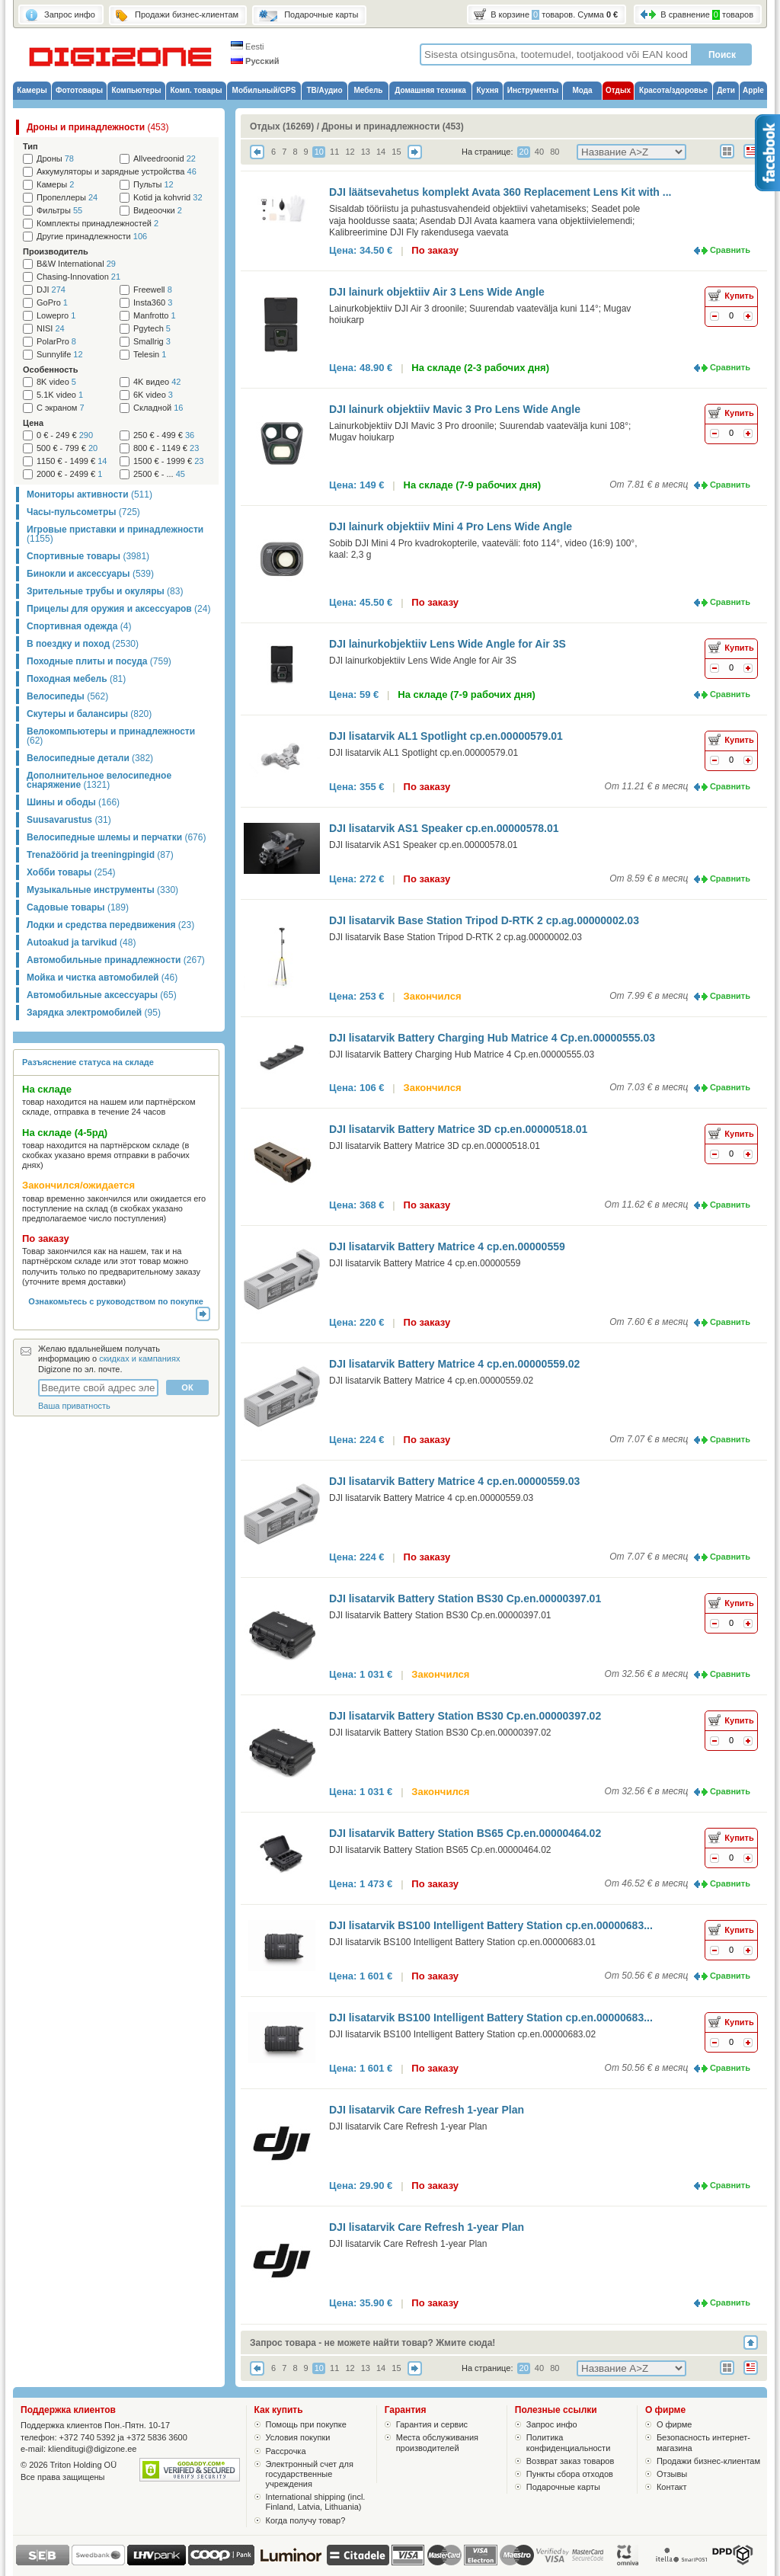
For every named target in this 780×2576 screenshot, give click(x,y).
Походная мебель (76, 678)
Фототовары (79, 90)
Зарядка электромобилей (94, 1012)
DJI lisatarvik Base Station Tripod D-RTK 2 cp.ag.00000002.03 (484, 920)
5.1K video (60, 395)
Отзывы (672, 2473)
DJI (51, 290)
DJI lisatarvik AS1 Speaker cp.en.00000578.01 (443, 828)
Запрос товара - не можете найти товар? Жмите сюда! (372, 2343)
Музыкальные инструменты (102, 889)
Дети (726, 90)
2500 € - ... (159, 474)
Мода (582, 90)
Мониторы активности (89, 494)
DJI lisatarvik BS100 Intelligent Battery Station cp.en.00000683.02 (462, 2034)
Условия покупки (298, 2437)
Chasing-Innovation (78, 277)
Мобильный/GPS (264, 90)
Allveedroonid (164, 159)
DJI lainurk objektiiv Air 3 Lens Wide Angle (437, 292)
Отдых (618, 90)
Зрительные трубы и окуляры (105, 591)
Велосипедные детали (90, 758)
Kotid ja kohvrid (168, 198)
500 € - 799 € (67, 448)
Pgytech (152, 329)
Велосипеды (67, 696)
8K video (56, 382)
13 (365, 151)
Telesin (149, 354)
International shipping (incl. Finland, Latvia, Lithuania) (316, 2501)
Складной (158, 408)
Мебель (368, 90)
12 (349, 151)
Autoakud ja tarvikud (81, 942)
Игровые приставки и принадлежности (115, 534)
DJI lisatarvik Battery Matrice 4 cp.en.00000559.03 (454, 1481)
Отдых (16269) (282, 126)
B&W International (76, 264)
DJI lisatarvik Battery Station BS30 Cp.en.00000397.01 (465, 1598)
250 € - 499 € (163, 435)
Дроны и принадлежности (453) (392, 126)
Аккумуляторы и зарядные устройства (117, 172)
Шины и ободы (73, 802)
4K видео (157, 382)
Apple (753, 90)
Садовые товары (78, 907)
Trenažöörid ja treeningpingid (100, 854)
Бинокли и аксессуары (90, 573)
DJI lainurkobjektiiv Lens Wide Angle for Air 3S (447, 644)
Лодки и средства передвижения (110, 925)
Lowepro (56, 316)
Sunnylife (60, 354)
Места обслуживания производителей (437, 2442)
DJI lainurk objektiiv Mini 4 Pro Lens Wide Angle (450, 526)
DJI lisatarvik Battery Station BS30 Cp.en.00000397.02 (465, 1716)
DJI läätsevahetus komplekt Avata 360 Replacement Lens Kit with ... (500, 192)
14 (380, 151)
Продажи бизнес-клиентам (708, 2461)
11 (334, 151)
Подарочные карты (563, 2486)
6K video (153, 395)
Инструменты (533, 90)
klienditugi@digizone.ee (92, 2448)
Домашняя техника (430, 90)
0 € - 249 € (65, 435)
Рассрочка (286, 2451)
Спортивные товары (88, 556)
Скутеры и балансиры (89, 713)
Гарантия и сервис (432, 2424)
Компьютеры (136, 90)
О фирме (674, 2424)
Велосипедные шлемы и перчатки (116, 837)
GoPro (52, 303)
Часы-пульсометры (83, 512)
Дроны (55, 159)
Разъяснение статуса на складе (88, 1062)
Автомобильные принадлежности (116, 960)
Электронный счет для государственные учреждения (309, 2473)
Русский (255, 61)
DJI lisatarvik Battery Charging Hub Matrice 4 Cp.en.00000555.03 (492, 1038)
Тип (30, 146)
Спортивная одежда (79, 626)
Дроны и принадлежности (97, 127)
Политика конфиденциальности (568, 2442)
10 (319, 151)
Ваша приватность (74, 1405)
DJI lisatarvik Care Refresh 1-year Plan (426, 2110)
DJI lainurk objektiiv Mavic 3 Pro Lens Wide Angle (454, 409)
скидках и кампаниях (139, 1358)
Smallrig (152, 342)
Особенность (50, 369)
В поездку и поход (83, 643)
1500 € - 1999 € (168, 461)
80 (554, 151)
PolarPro (56, 342)
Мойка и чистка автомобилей (102, 977)
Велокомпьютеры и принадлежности (111, 736)
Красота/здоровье (673, 90)
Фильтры (59, 210)
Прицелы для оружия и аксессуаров (118, 608)
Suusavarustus (69, 819)
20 (524, 151)
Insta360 (152, 303)
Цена (33, 422)
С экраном (61, 408)
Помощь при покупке (306, 2424)
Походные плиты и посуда (99, 661)
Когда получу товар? (306, 2520)
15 (396, 151)
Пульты (153, 185)
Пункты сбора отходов (569, 2473)
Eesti (247, 46)
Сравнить (730, 249)
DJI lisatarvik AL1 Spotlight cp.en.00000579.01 (446, 736)
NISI (51, 329)
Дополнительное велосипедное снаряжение (99, 780)
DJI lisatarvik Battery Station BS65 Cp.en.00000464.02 (465, 1833)
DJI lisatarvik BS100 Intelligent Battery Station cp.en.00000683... (491, 1925)
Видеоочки (157, 210)
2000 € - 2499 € (69, 474)
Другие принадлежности (92, 236)
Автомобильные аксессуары (102, 995)
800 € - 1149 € (166, 448)
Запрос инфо (551, 2424)
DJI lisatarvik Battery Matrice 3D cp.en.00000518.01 (458, 1129)
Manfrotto (154, 316)
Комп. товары (196, 90)
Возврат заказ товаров (570, 2461)
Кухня (487, 90)
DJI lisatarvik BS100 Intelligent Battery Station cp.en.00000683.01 (462, 1942)
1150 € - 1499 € (72, 461)
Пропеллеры (67, 198)
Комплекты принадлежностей (97, 223)
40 (539, 151)
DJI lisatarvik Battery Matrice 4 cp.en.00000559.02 (454, 1364)
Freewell (152, 290)
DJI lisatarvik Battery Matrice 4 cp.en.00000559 (447, 1246)
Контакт (672, 2486)
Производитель (55, 251)
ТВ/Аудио (324, 90)
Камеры (31, 90)
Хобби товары (71, 872)
